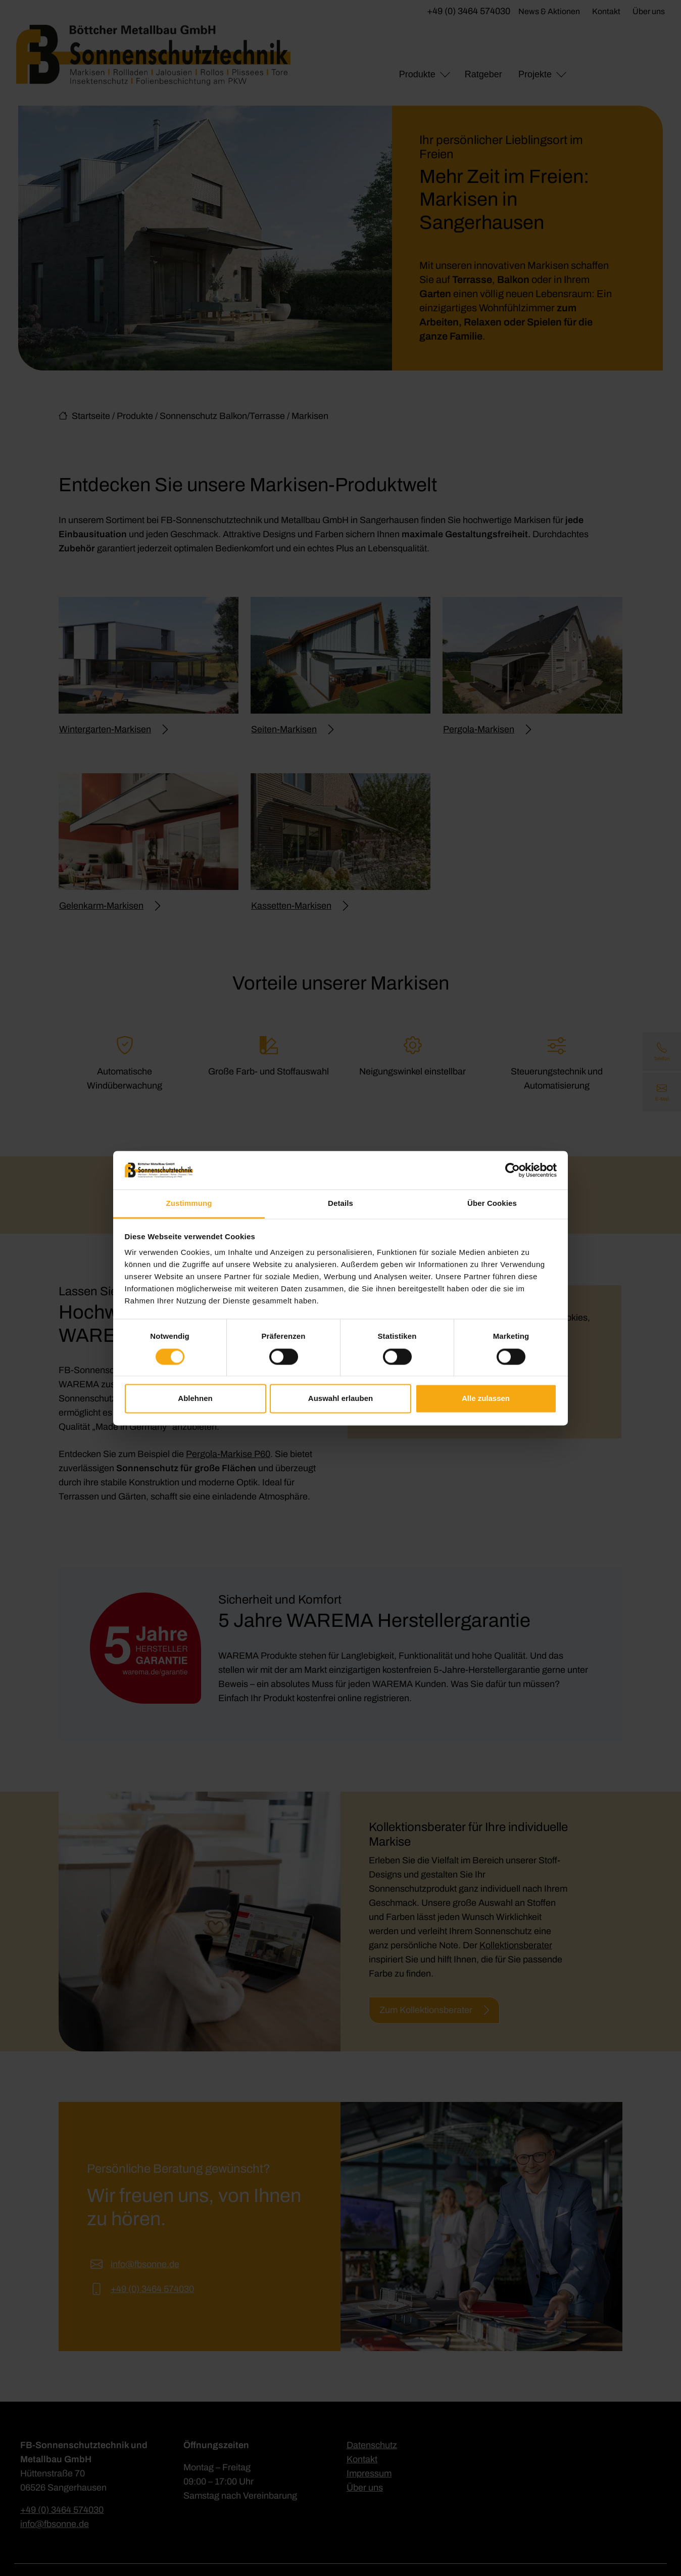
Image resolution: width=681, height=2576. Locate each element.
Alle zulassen (486, 1398)
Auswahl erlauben (340, 1398)
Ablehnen (195, 1398)
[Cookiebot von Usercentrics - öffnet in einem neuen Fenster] (512, 1170)
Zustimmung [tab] (189, 1203)
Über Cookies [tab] (492, 1203)
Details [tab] (340, 1203)
